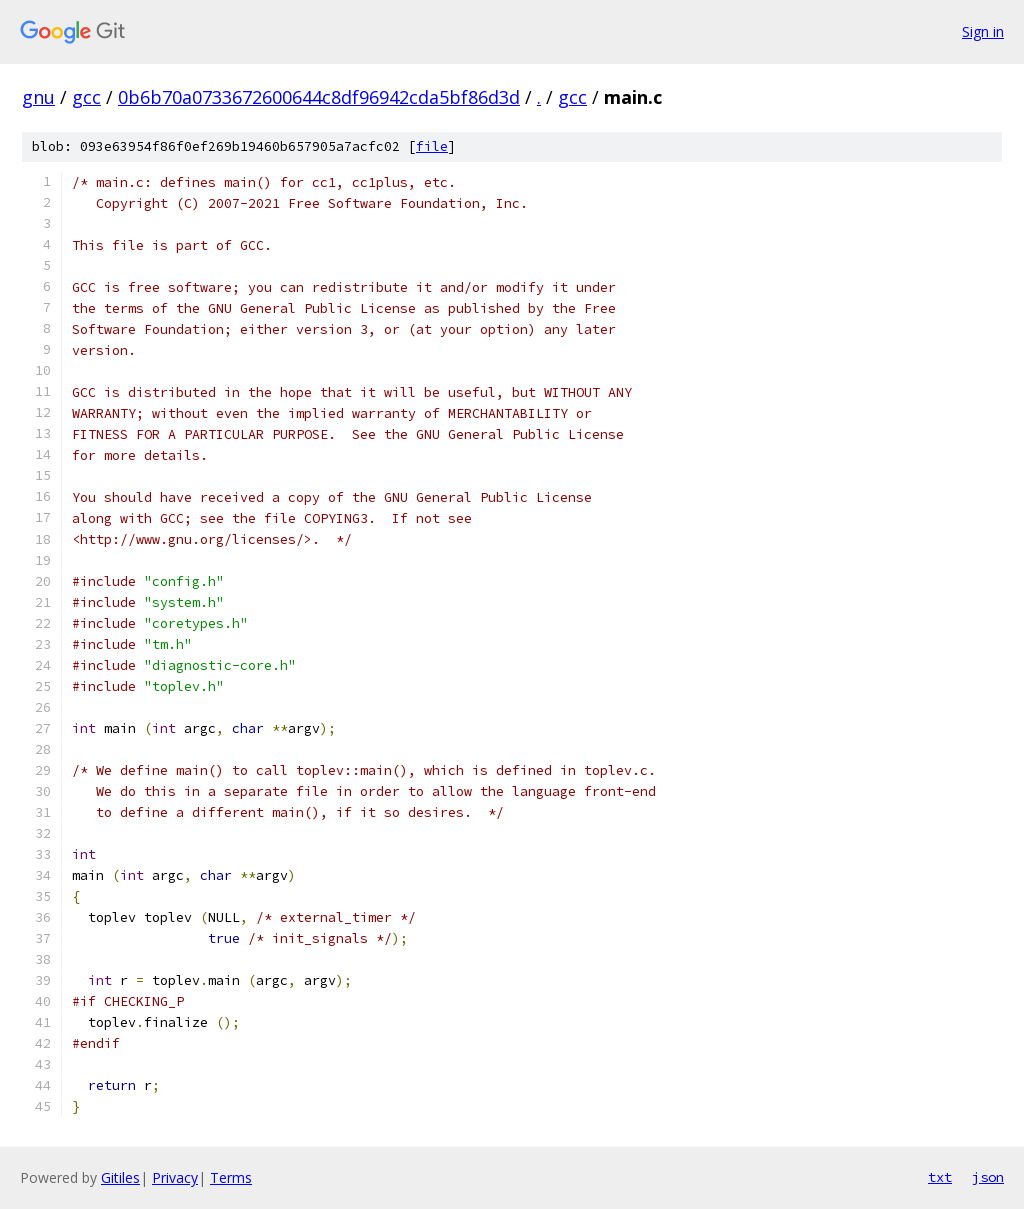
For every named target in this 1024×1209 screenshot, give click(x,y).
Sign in (983, 31)
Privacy (175, 1177)
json (988, 1177)
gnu (38, 97)
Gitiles (120, 1177)
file (432, 146)
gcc (86, 97)
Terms (231, 1177)
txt (940, 1177)
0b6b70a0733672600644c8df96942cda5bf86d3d (319, 97)
